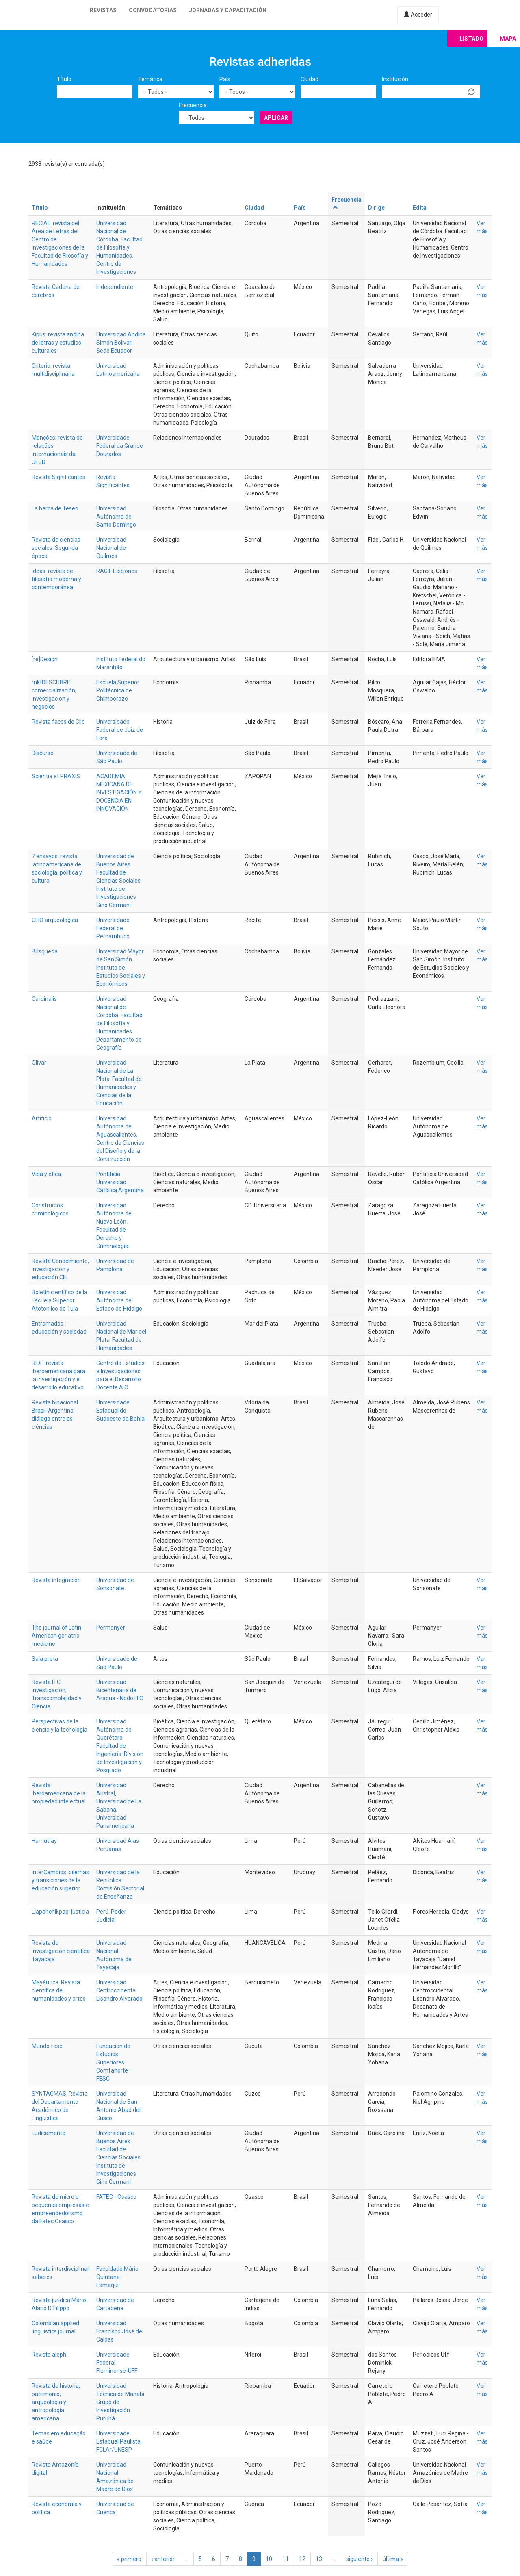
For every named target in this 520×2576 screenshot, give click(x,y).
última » (393, 2559)
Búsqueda (45, 951)
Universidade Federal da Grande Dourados (119, 445)
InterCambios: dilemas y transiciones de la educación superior (60, 1880)
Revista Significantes (58, 477)
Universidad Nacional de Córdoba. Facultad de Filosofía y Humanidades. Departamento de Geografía (119, 1023)
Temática (150, 79)
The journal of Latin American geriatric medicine (56, 1635)
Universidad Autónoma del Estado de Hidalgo (119, 1300)
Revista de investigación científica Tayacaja (61, 1951)
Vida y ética (46, 1174)
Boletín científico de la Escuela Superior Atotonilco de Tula (59, 1300)
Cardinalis (44, 999)
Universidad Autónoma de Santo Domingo (116, 516)
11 (285, 2559)
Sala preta (45, 1659)
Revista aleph (49, 2354)
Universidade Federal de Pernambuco (113, 928)
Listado (471, 38)
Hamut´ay (44, 1841)
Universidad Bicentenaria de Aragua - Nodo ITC (119, 1690)
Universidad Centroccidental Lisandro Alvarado (119, 1990)
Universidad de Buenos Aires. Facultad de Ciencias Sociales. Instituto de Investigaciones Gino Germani (119, 880)
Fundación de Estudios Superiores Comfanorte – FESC (114, 2062)
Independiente (114, 287)
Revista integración (56, 1580)
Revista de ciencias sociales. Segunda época (56, 547)
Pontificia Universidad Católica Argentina (120, 1182)
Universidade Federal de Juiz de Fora (119, 729)
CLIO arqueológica (55, 920)
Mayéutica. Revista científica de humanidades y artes (59, 1990)
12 (302, 2559)
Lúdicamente (48, 2133)
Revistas (103, 10)
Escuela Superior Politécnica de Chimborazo (117, 690)
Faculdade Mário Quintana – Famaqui (117, 2277)
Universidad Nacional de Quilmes (111, 547)
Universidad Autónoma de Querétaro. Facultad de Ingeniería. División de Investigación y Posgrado (119, 1745)
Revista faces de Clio (58, 721)
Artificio (42, 1118)
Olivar (39, 1062)
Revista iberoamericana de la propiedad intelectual (59, 1793)
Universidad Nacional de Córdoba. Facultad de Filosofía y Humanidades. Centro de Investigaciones (119, 247)
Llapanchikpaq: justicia (60, 1911)
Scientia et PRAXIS (56, 776)
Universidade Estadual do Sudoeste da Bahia (120, 1410)
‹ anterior (163, 2559)
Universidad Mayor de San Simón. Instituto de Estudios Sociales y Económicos (120, 967)
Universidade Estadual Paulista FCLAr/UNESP (118, 2441)
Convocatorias (153, 10)
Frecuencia (193, 105)
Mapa (508, 38)
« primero (129, 2559)
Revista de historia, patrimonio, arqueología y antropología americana (56, 2402)
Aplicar (276, 118)
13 (319, 2559)
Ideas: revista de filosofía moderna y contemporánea (56, 579)
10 (269, 2559)
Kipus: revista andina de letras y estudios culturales (58, 342)
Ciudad (309, 79)
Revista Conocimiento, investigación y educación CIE (60, 1269)
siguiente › (359, 2559)
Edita (420, 207)
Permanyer (110, 1627)
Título (64, 79)
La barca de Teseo (55, 508)
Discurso (43, 753)
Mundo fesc (47, 2046)
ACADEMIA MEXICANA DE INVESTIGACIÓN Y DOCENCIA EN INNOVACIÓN (119, 792)
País (224, 79)
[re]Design (45, 659)
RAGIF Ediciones (116, 571)
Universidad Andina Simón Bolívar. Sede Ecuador (121, 342)
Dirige (376, 207)
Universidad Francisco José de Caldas (119, 2331)
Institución (395, 79)
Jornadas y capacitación (227, 10)
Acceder (418, 14)
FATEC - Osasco (116, 2197)
